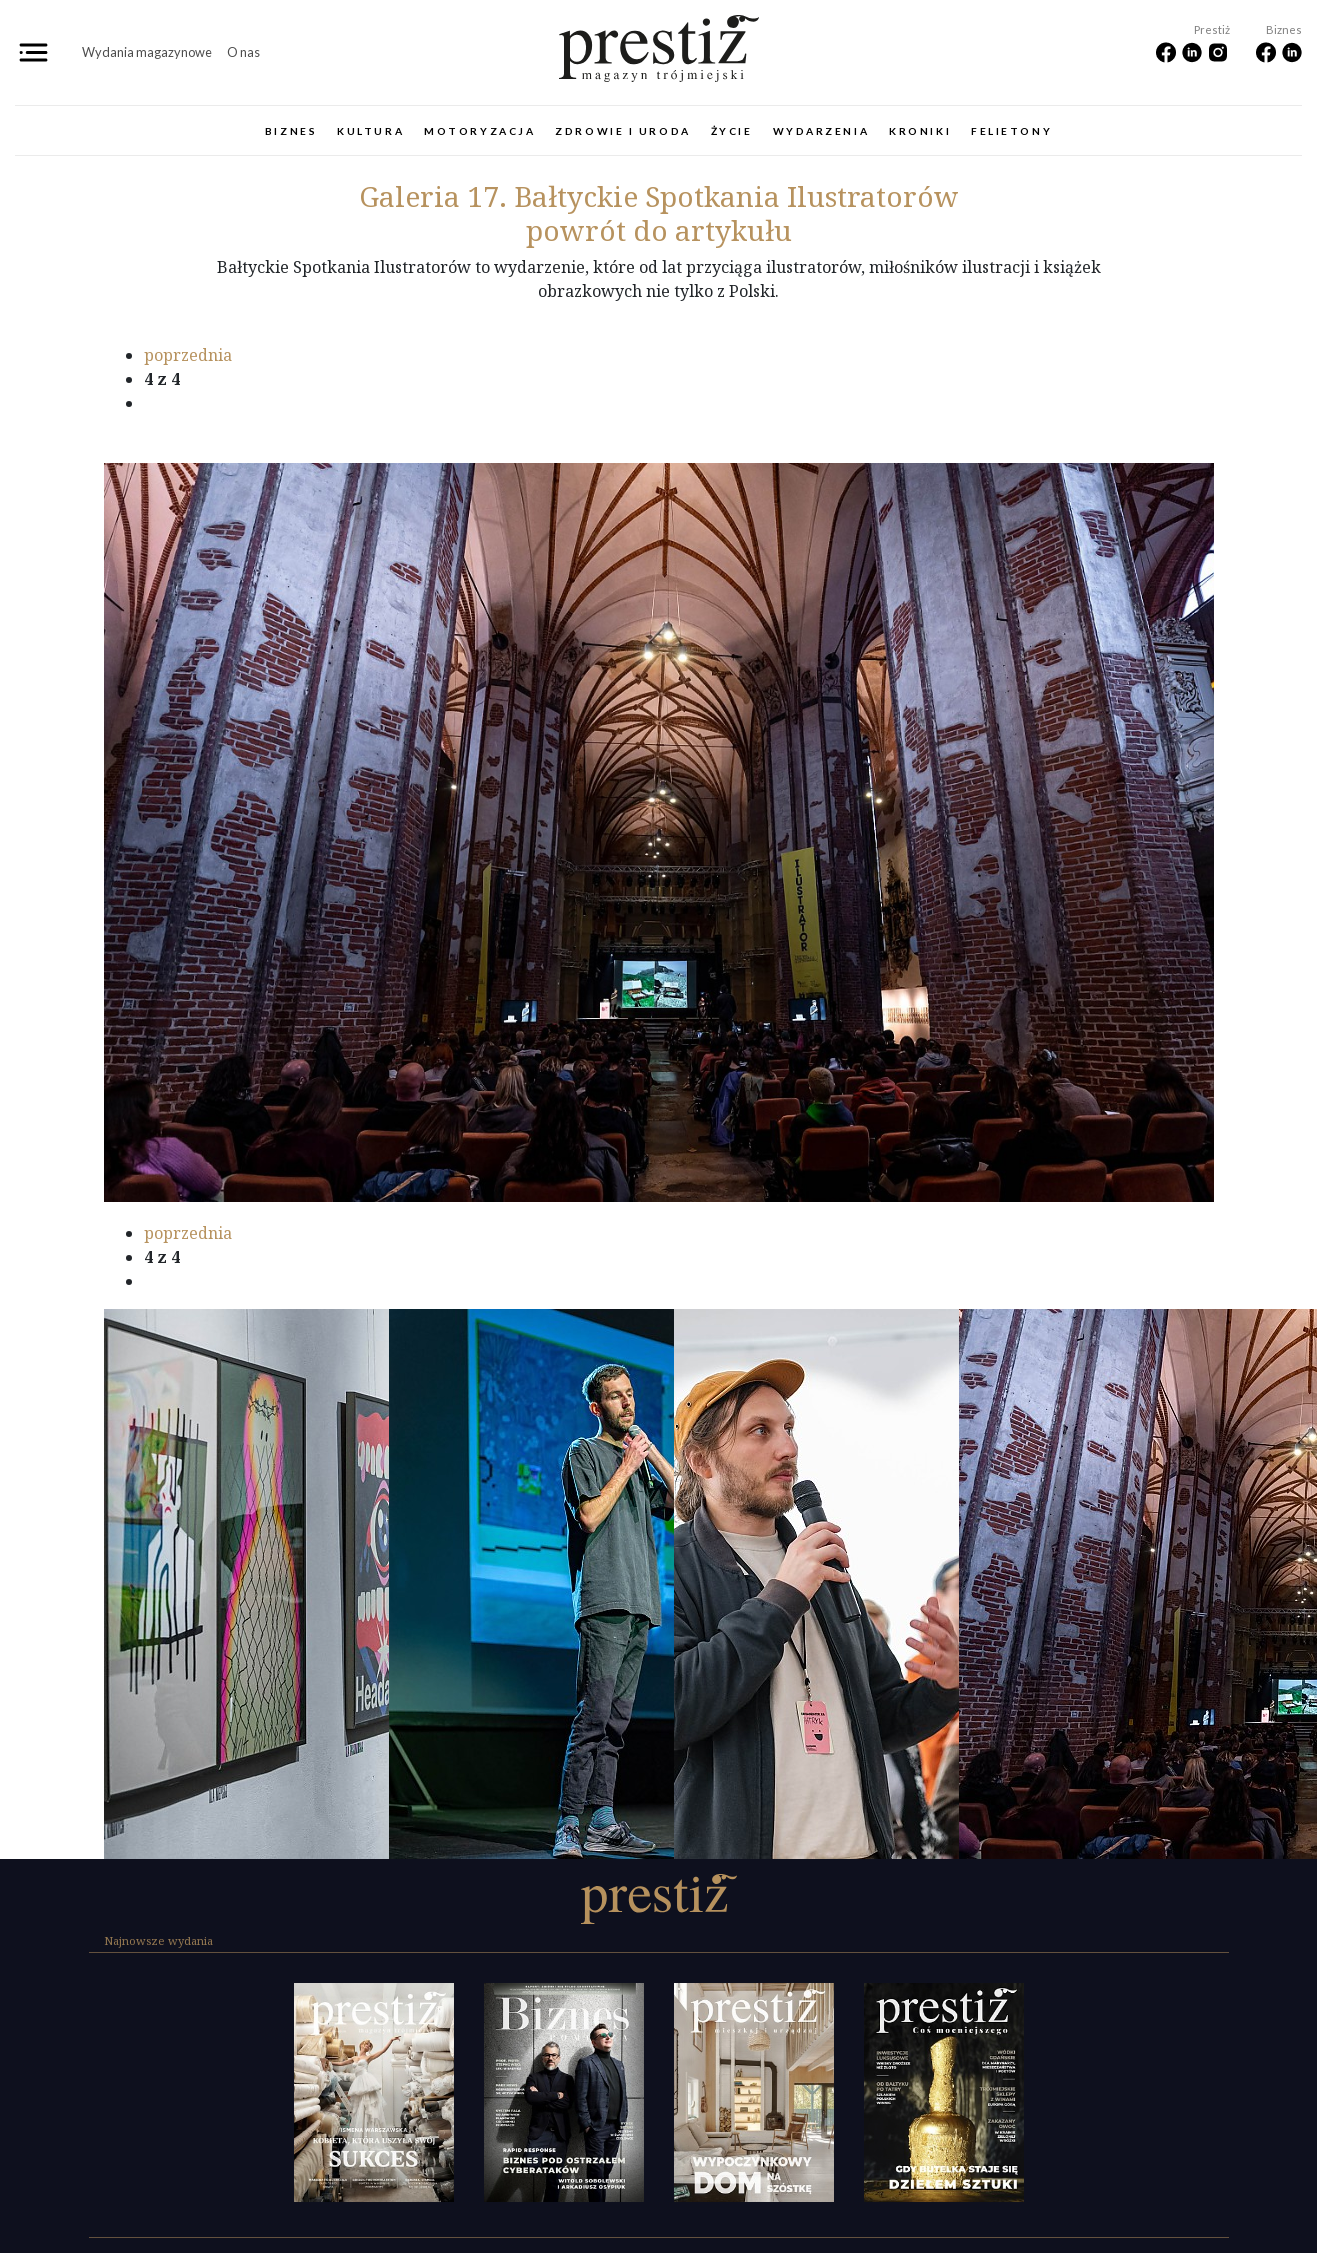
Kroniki (920, 131)
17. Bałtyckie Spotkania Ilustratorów (659, 196)
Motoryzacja (479, 131)
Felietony (1011, 131)
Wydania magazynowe (147, 52)
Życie (732, 131)
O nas (243, 52)
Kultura (370, 131)
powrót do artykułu (659, 230)
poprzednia (188, 355)
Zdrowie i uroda (622, 131)
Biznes (291, 131)
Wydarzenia (821, 131)
